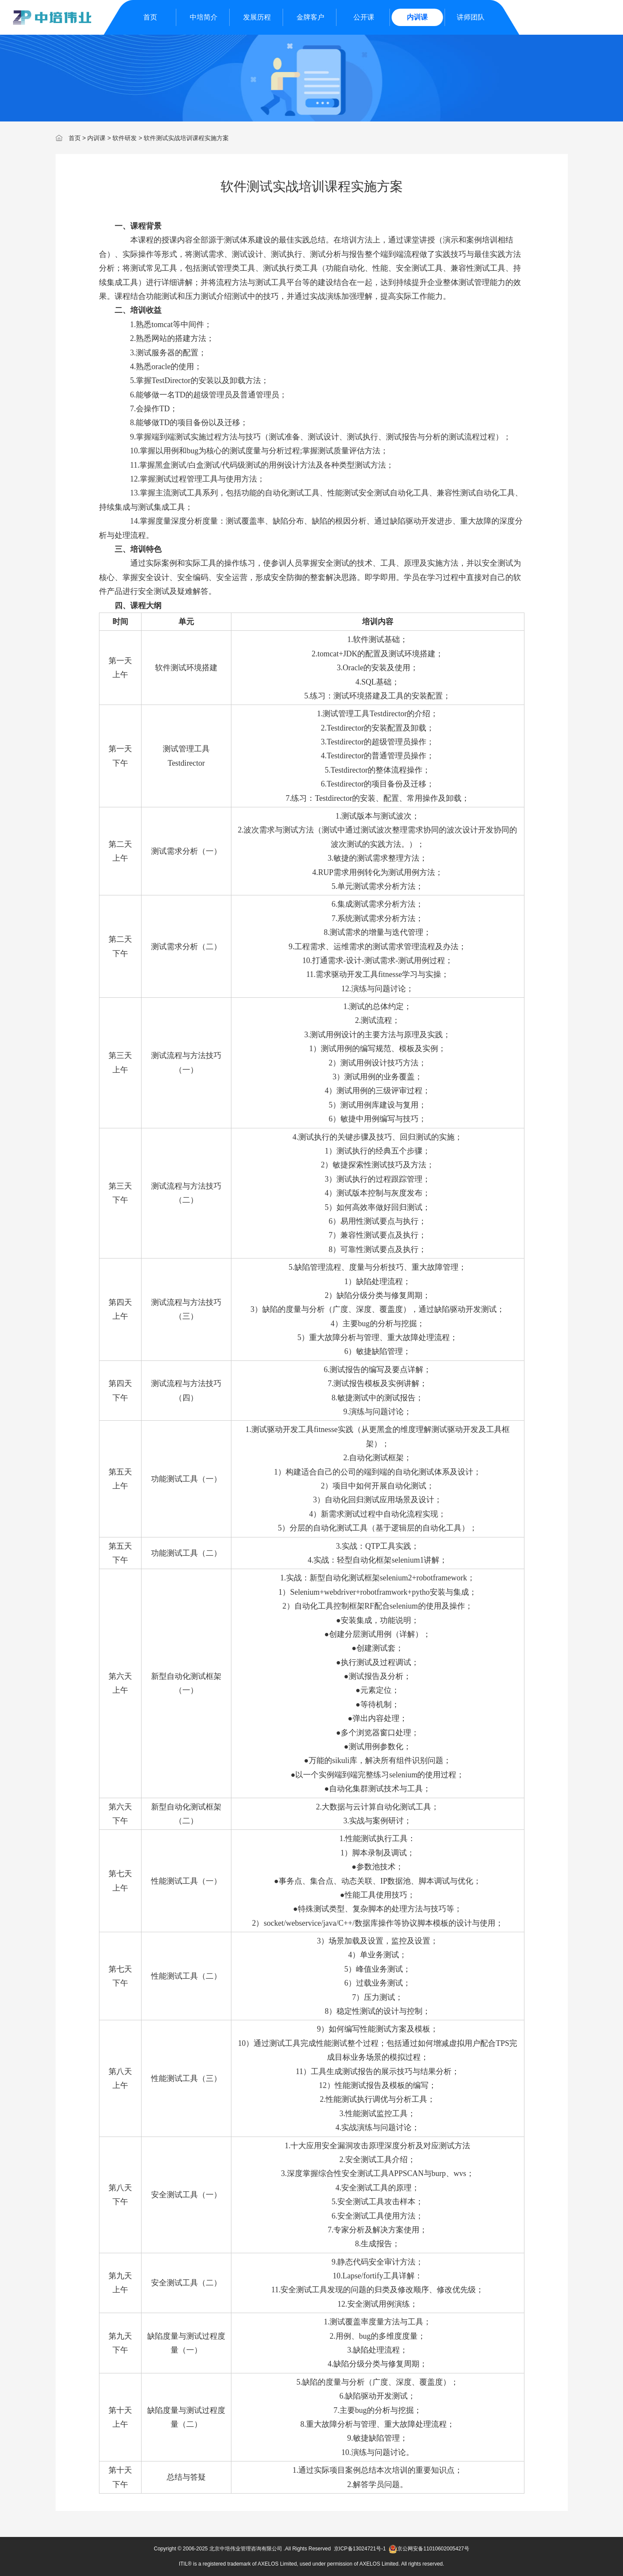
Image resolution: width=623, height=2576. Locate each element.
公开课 (363, 17)
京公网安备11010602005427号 (429, 2549)
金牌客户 (310, 17)
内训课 (417, 17)
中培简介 (204, 17)
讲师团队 (471, 17)
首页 (150, 17)
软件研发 (124, 137)
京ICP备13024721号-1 (360, 2549)
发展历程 (257, 17)
